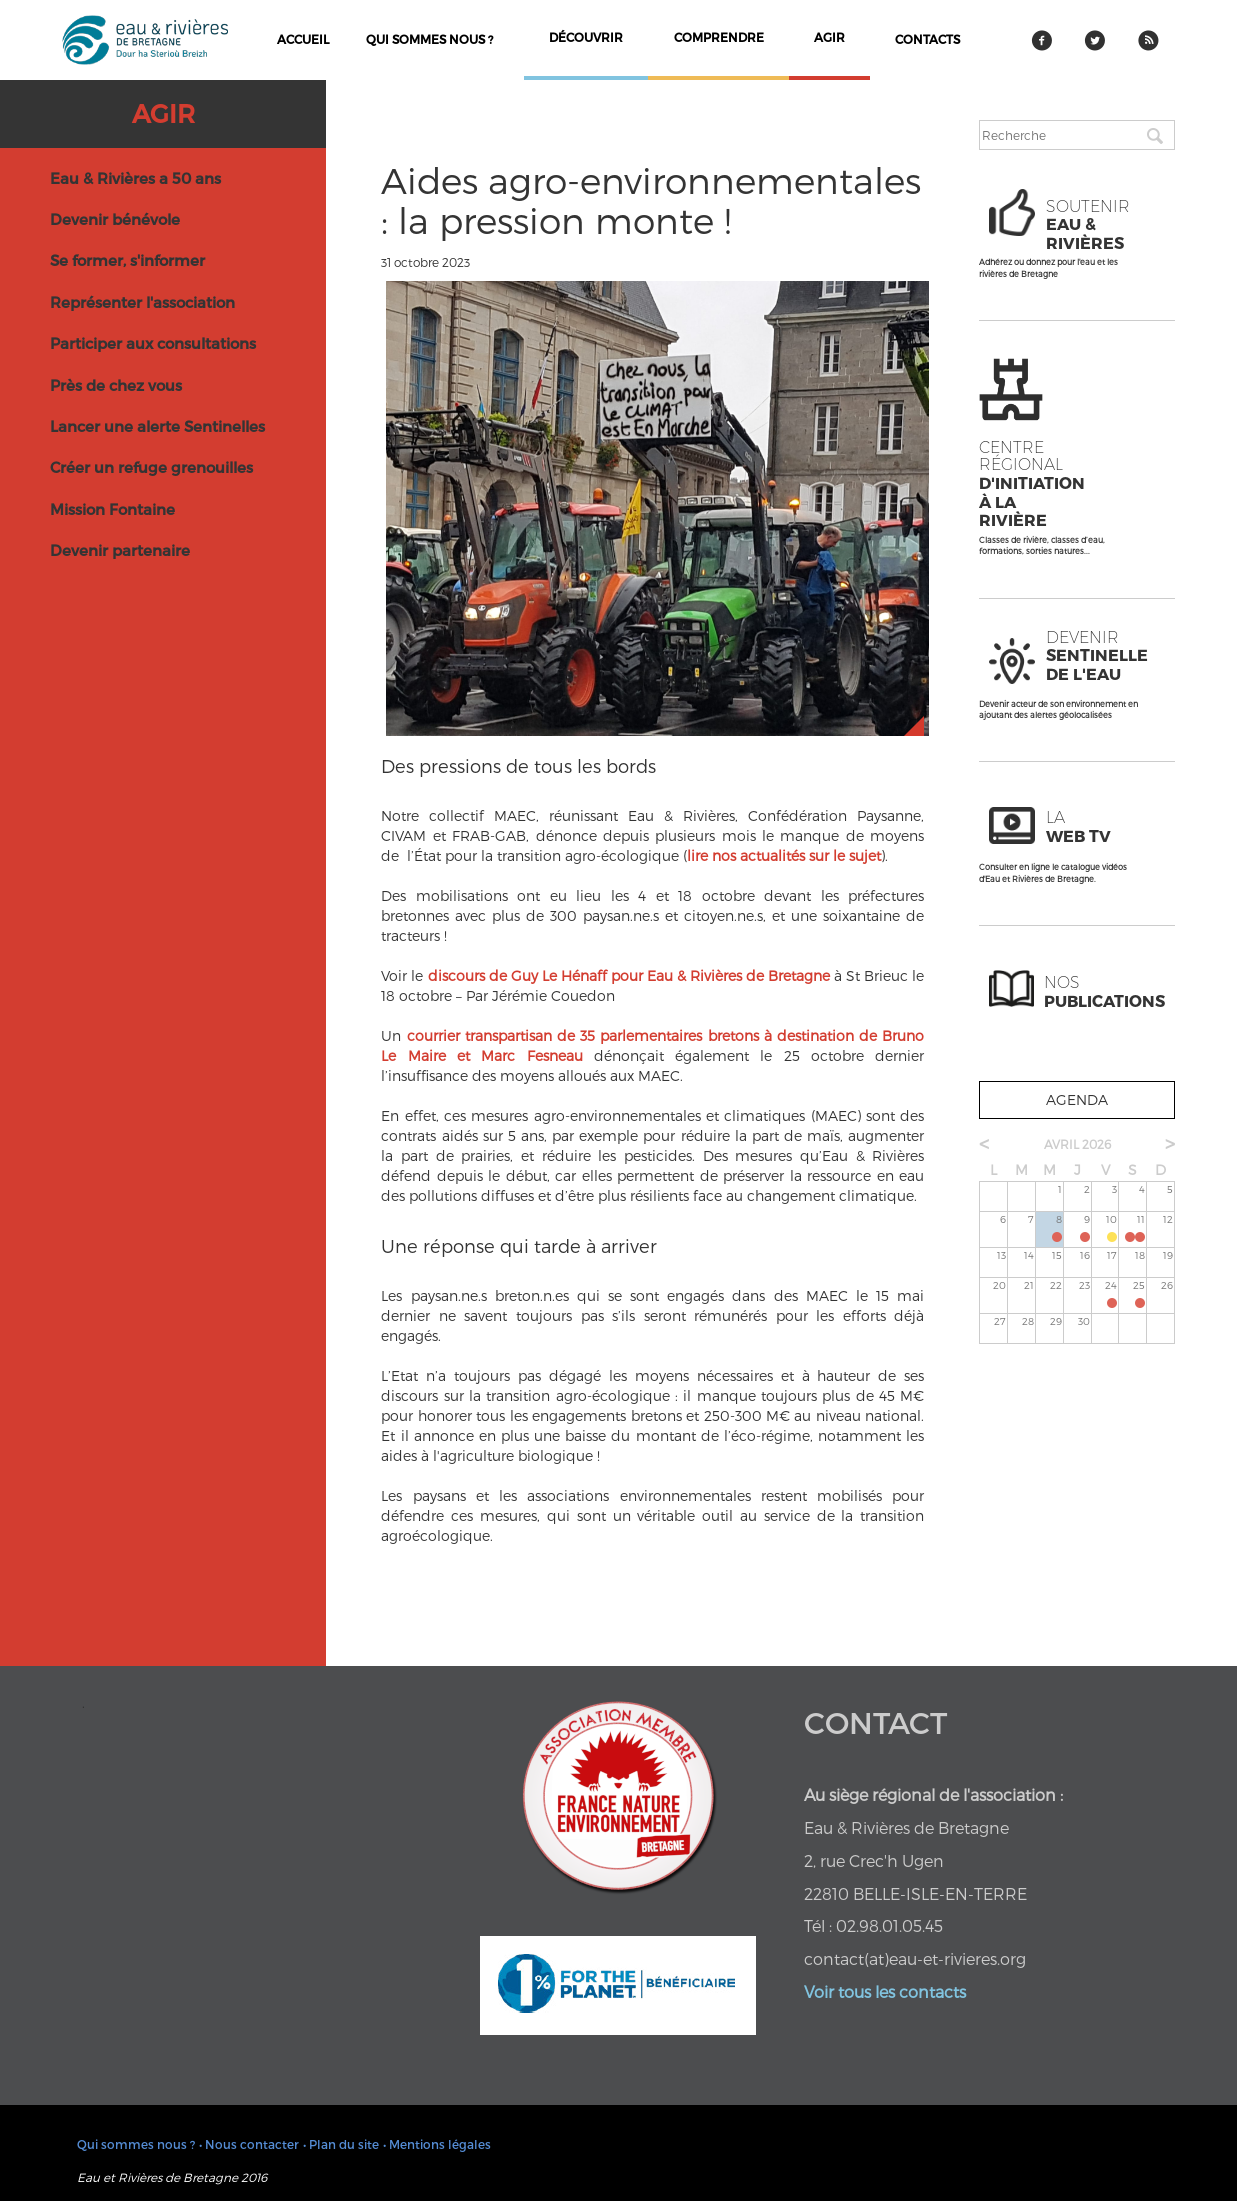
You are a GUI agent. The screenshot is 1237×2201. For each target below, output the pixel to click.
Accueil (303, 39)
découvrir (586, 37)
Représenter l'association (142, 302)
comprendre (719, 37)
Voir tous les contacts (885, 1991)
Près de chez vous (116, 385)
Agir (163, 113)
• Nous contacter (249, 2144)
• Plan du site (341, 2144)
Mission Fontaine (112, 509)
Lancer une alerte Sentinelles (157, 426)
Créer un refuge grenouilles (151, 467)
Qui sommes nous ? (429, 39)
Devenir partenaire (120, 550)
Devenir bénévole (115, 219)
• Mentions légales (437, 2144)
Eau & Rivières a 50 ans (135, 178)
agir (829, 37)
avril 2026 (1077, 1144)
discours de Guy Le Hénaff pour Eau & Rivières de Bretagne (626, 975)
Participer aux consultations (153, 343)
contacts (927, 39)
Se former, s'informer (127, 260)
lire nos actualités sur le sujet (784, 855)
